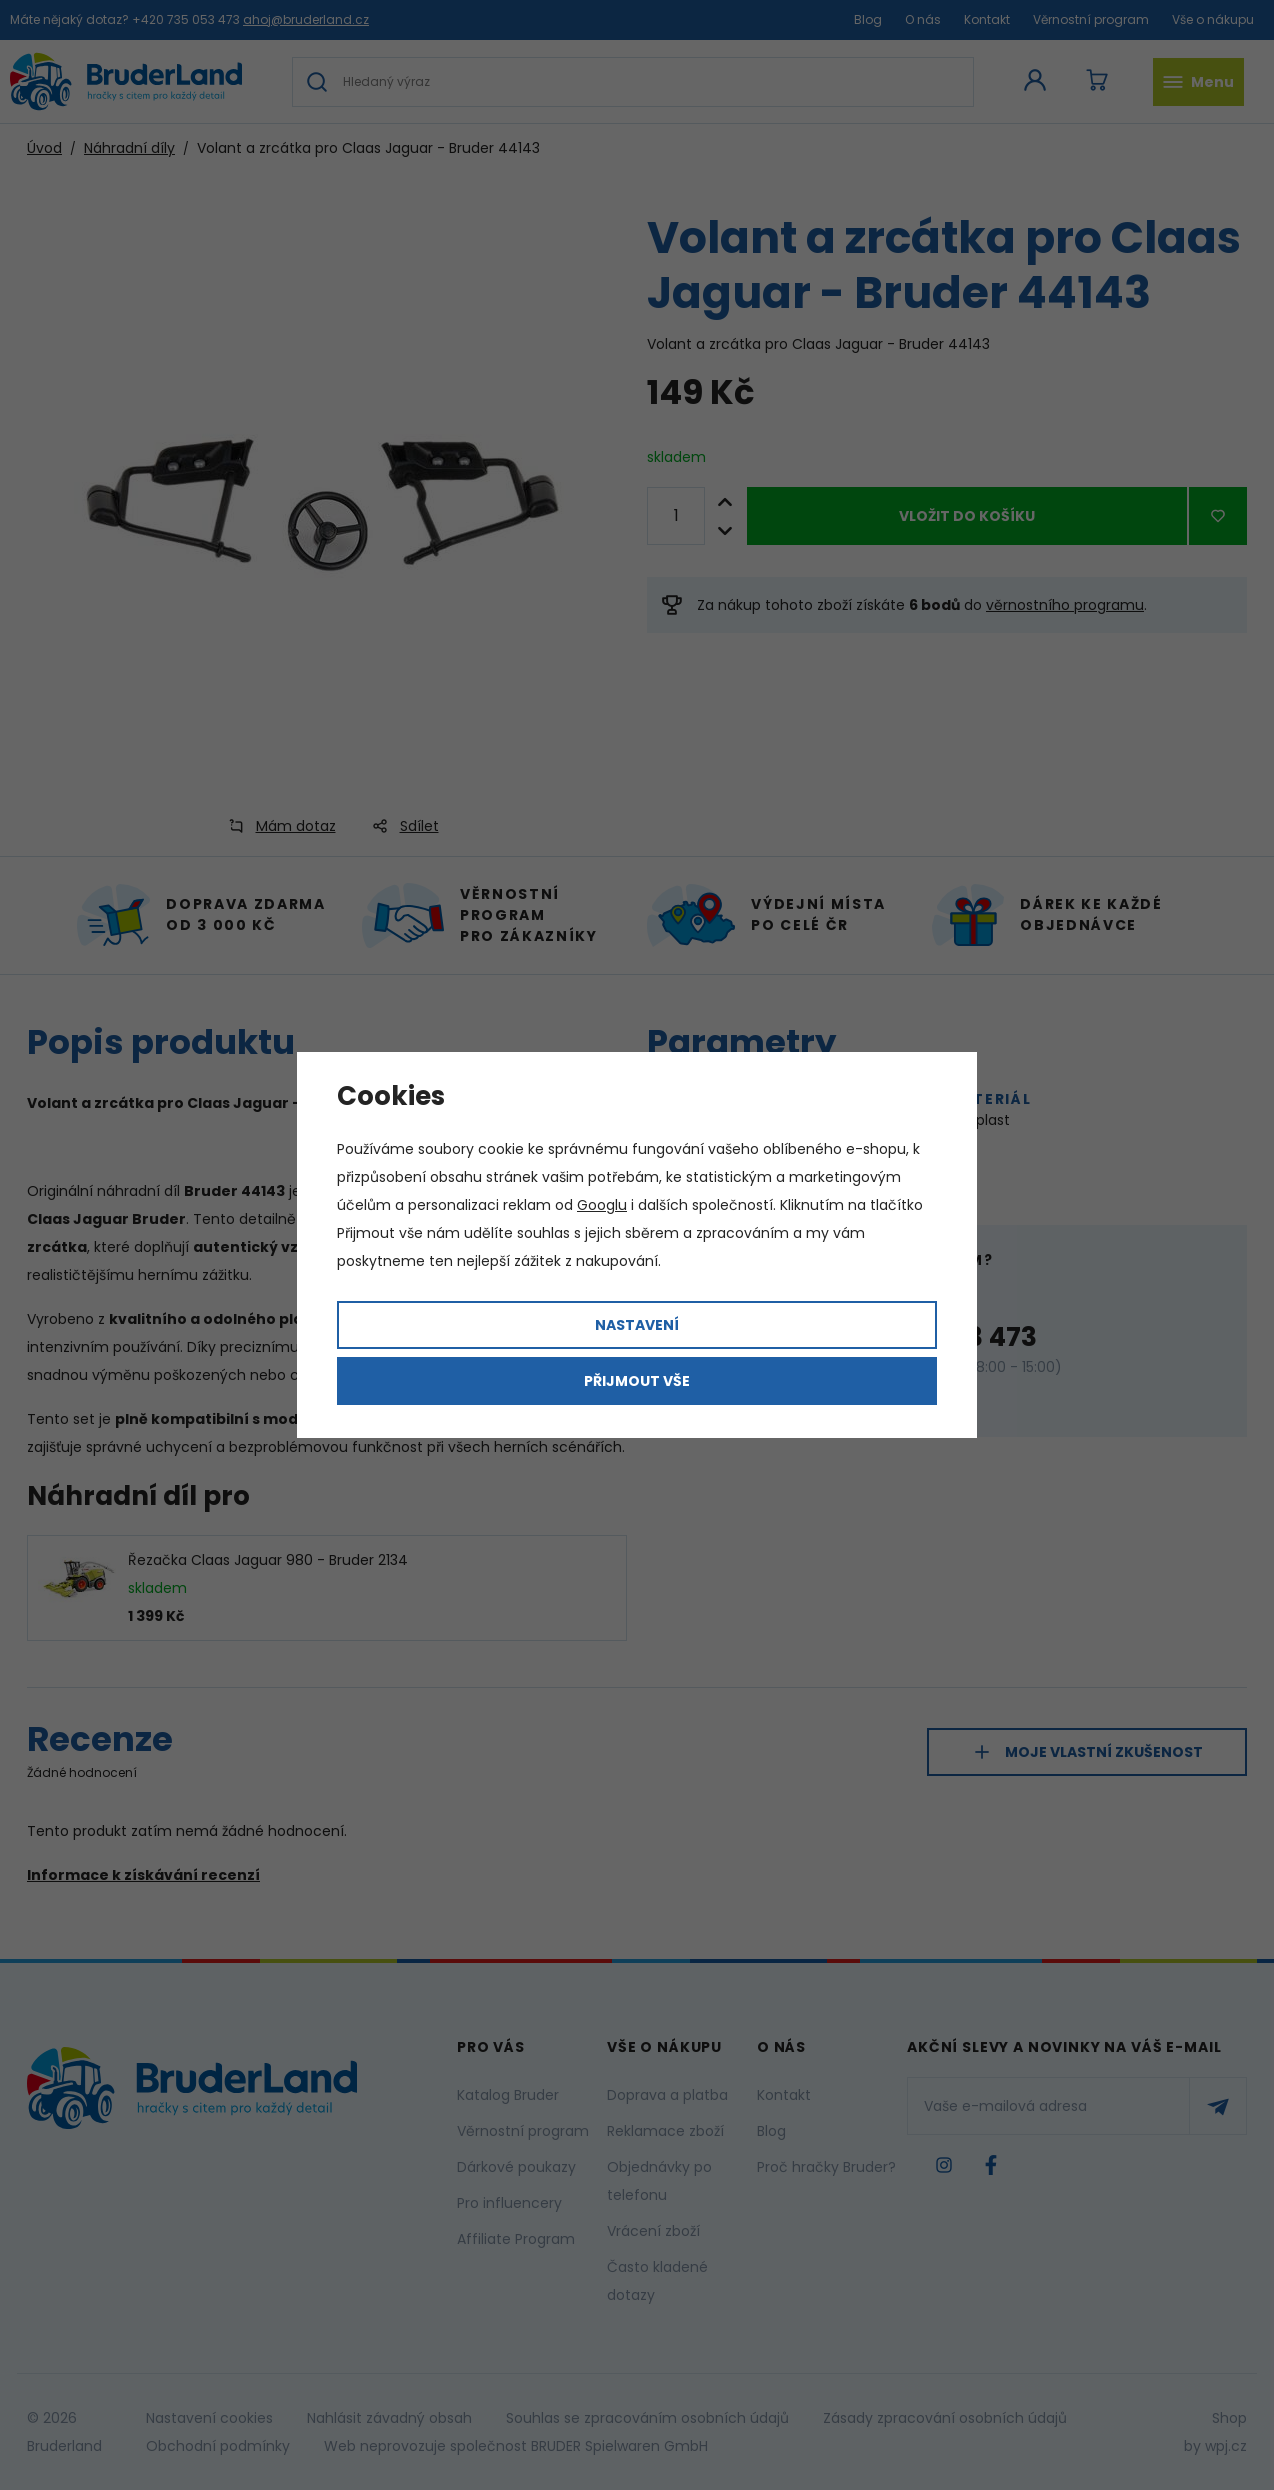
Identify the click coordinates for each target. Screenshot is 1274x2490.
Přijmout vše (637, 1381)
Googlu (602, 1205)
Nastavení (637, 1325)
